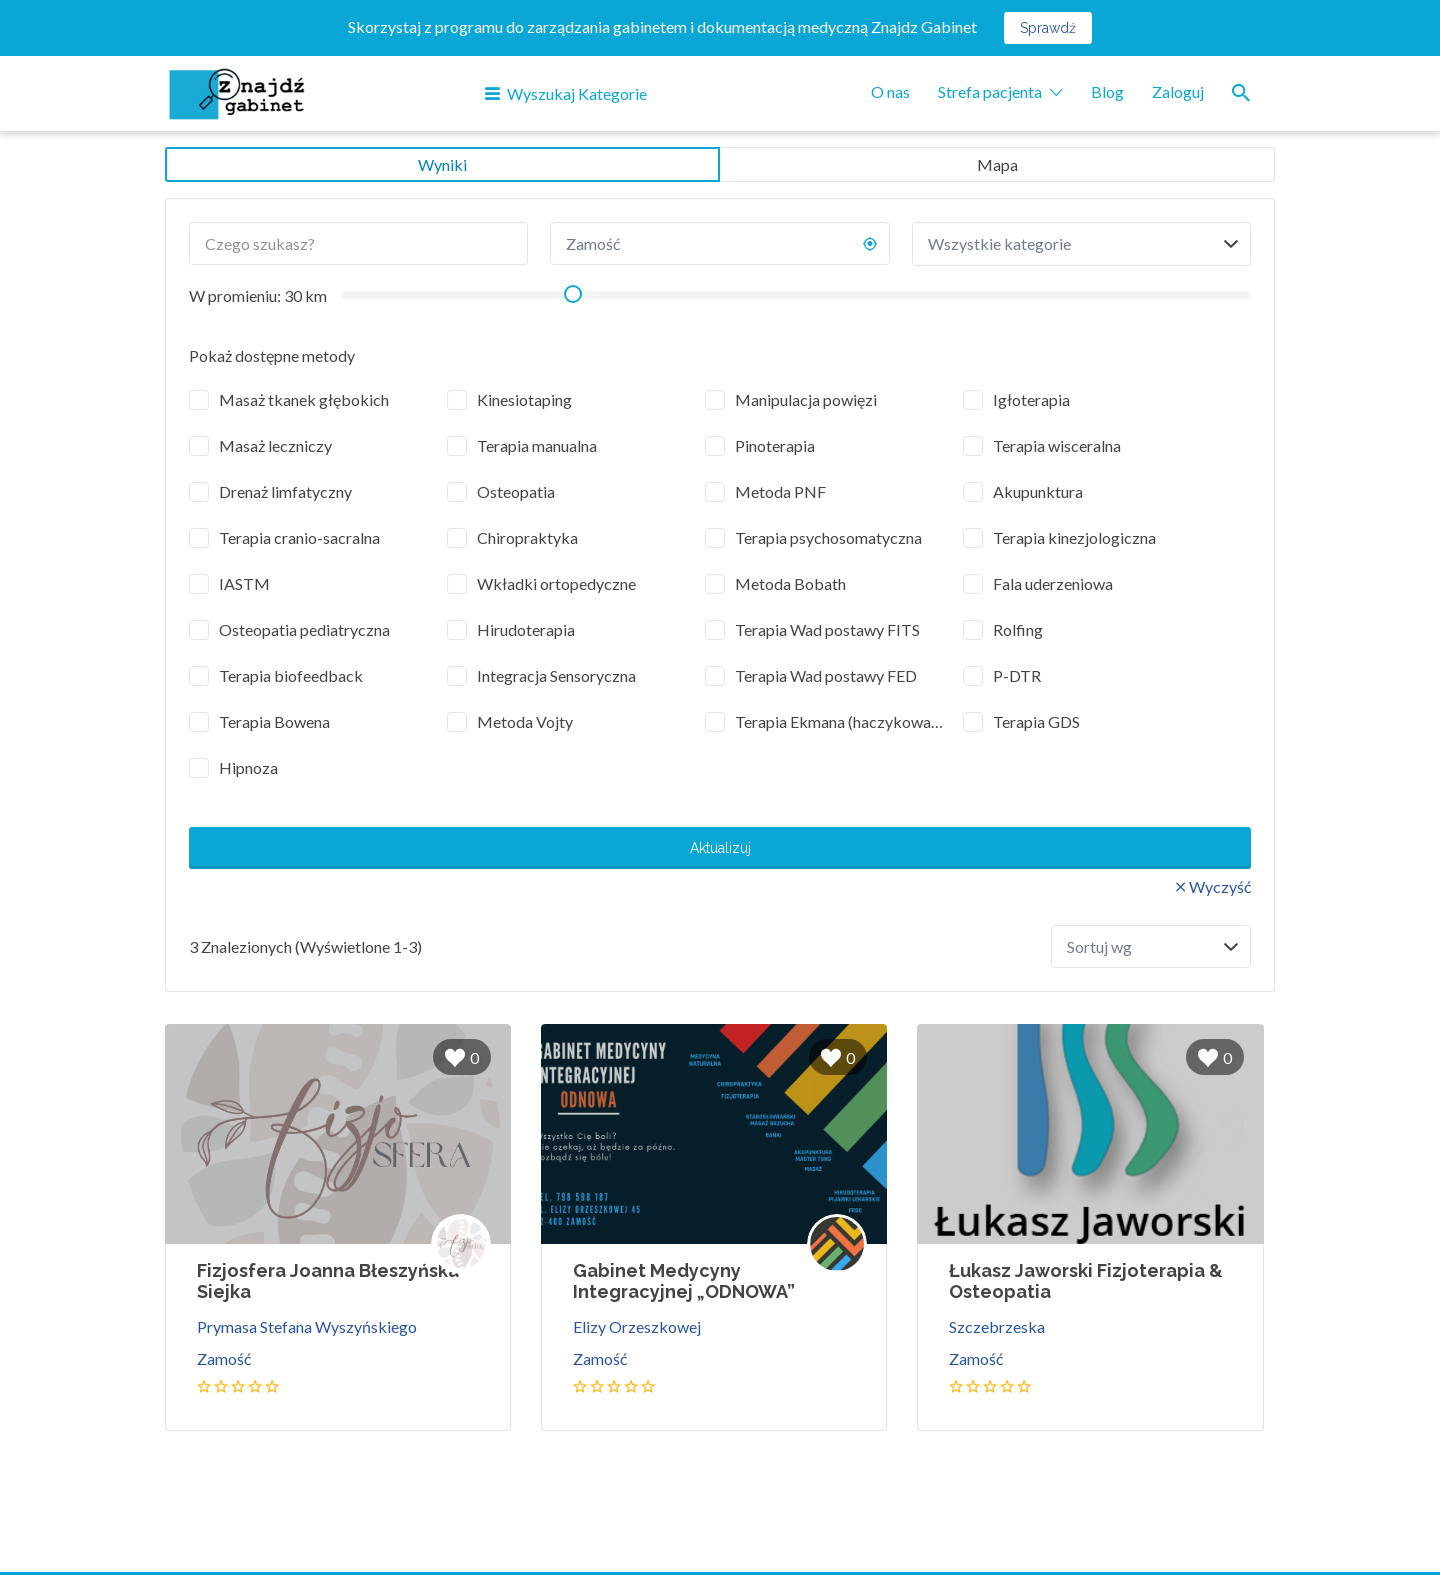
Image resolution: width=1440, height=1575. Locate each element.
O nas (890, 91)
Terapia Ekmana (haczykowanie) (842, 721)
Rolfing (1018, 629)
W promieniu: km (258, 295)
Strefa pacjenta (990, 91)
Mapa (997, 164)
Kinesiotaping (524, 399)
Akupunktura (1038, 491)
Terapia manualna (537, 445)
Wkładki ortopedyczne (556, 583)
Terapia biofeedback (291, 675)
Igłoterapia (1031, 399)
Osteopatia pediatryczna (304, 629)
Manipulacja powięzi (806, 399)
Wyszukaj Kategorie (577, 93)
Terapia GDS (1036, 721)
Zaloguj (1178, 91)
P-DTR (1017, 675)
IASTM (244, 583)
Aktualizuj (720, 848)
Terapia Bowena (274, 721)
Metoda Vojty (525, 721)
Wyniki (442, 164)
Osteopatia (516, 491)
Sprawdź (1048, 28)
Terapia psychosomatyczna (828, 537)
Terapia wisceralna (1057, 445)
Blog (1107, 91)
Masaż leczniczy (275, 445)
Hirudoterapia (526, 629)
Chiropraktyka (527, 537)
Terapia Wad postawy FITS (827, 629)
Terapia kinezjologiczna (1074, 537)
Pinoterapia (775, 445)
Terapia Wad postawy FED (826, 675)
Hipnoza (248, 767)
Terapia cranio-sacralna (299, 537)
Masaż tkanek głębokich (304, 399)
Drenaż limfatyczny (285, 491)
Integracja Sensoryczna (556, 675)
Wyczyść (1220, 886)
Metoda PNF (780, 491)
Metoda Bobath (790, 583)
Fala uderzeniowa (1053, 583)
